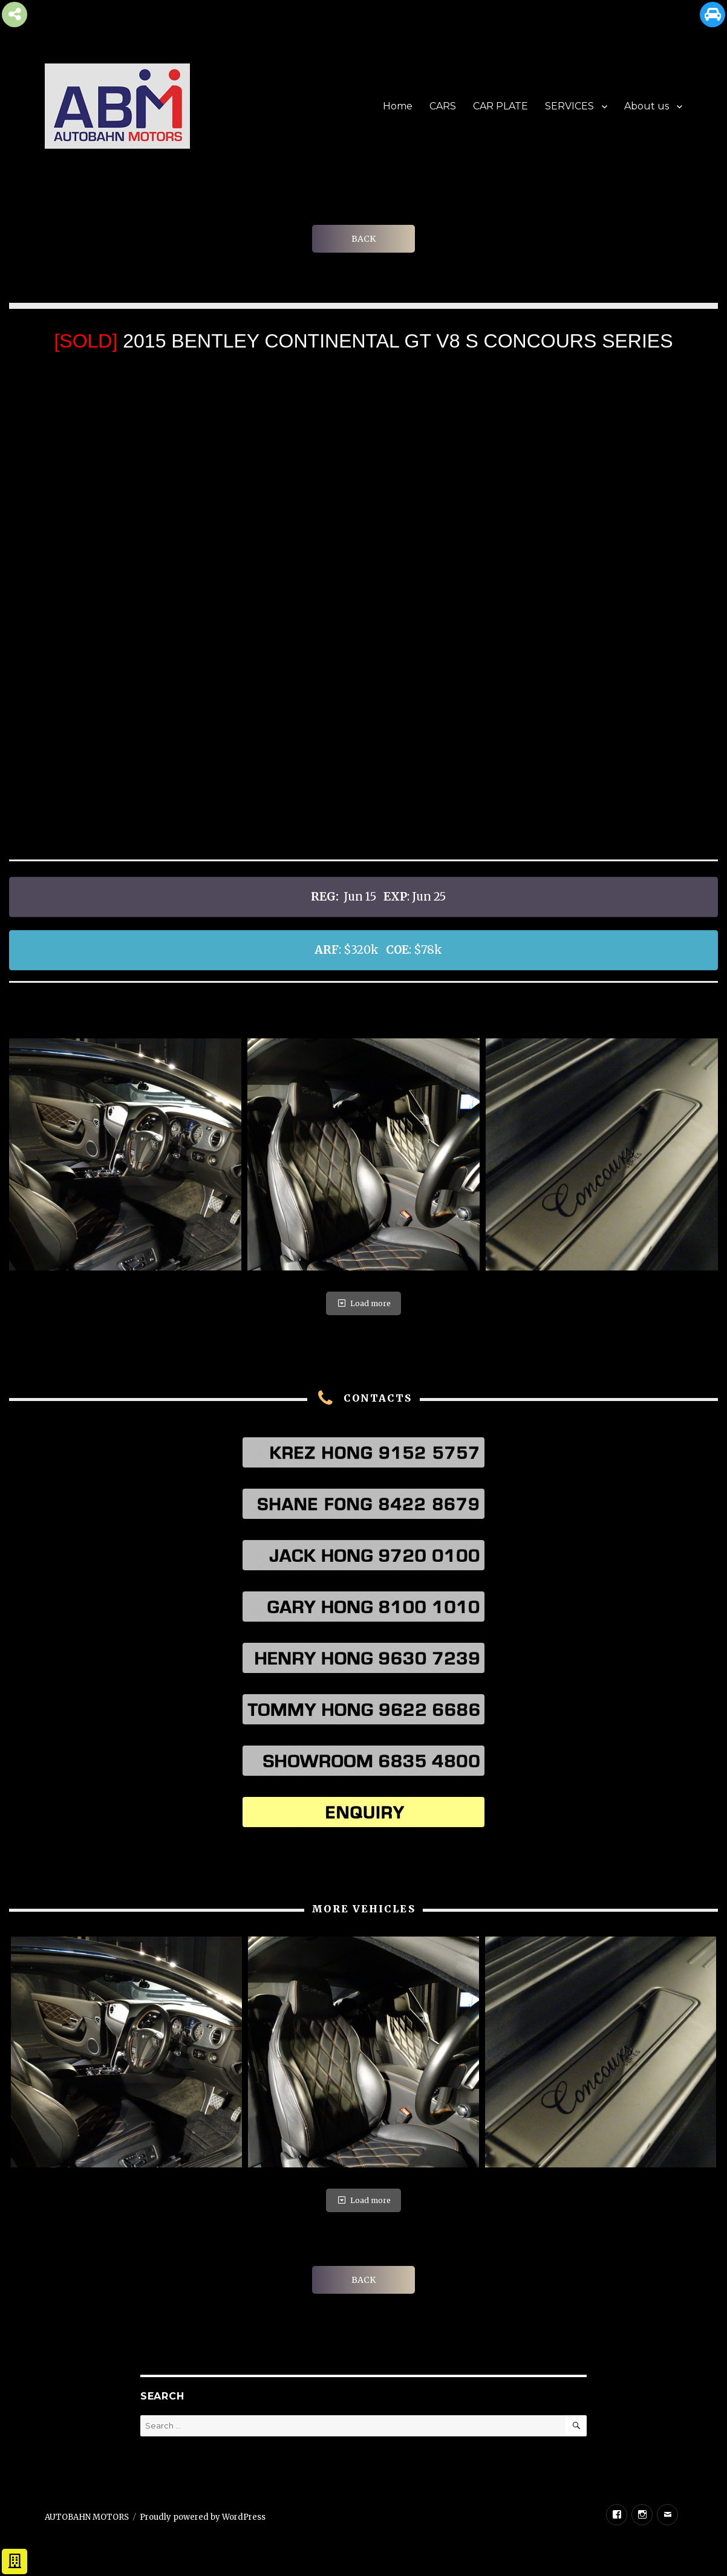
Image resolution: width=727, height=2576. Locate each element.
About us (646, 106)
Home (397, 106)
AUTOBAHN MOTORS (87, 2517)
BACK (363, 238)
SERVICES (569, 106)
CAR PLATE (500, 106)
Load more (363, 1303)
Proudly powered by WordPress (203, 2517)
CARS (442, 106)
